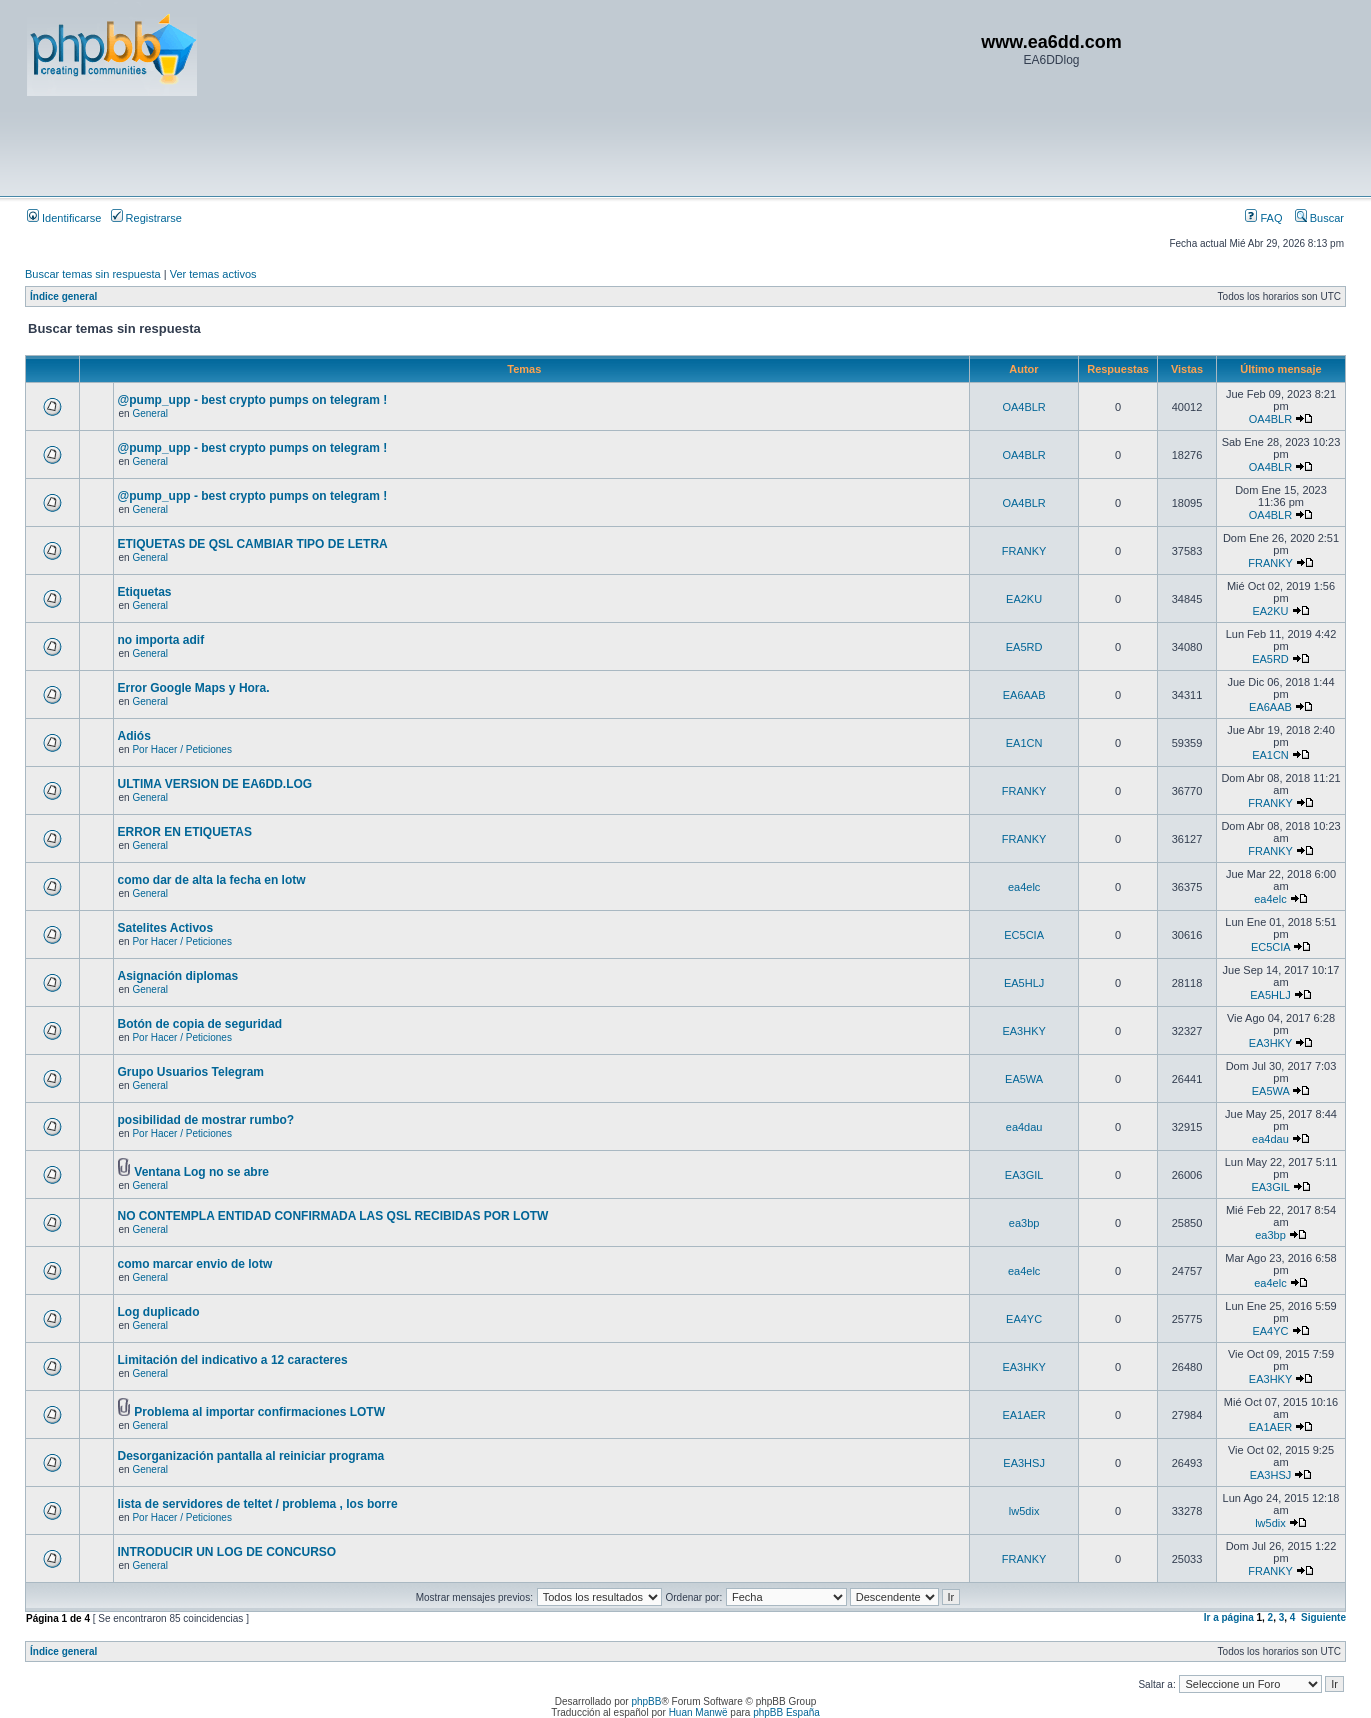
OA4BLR (1023, 407)
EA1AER (1023, 1415)
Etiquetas (145, 592)
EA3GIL (1024, 1175)
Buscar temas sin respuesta (93, 274)
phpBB (646, 1701)
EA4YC (1024, 1319)
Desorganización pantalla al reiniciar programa (251, 1456)
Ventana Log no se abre (201, 1172)
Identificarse (64, 218)
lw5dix (1024, 1511)
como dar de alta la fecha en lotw (212, 880)
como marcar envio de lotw (195, 1264)
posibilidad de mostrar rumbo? (206, 1120)
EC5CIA (1024, 935)
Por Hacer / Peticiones (182, 749)
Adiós (134, 736)
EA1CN (1024, 743)
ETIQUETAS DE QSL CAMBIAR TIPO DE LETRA (253, 544)
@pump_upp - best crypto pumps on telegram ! (253, 400)
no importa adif (161, 640)
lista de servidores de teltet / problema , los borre (258, 1504)
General (150, 413)
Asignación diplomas (178, 976)
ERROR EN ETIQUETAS (185, 832)
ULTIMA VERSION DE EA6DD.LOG (215, 784)
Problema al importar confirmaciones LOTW (259, 1412)
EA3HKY (1023, 1031)
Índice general (63, 296)
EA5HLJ (1024, 983)
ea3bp (1024, 1223)
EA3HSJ (1024, 1463)
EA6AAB (1024, 695)
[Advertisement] (391, 145)
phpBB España (786, 1712)
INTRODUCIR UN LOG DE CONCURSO (227, 1552)
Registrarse (146, 218)
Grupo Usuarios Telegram (191, 1072)
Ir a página (1229, 1617)
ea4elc (1024, 887)
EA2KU (1024, 599)
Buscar (1319, 218)
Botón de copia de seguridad (200, 1024)
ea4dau (1024, 1127)
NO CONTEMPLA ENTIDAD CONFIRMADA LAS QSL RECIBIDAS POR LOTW (333, 1216)
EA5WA (1024, 1079)
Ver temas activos (213, 274)
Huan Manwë (698, 1712)
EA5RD (1024, 647)
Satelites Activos (166, 928)
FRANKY (1024, 551)
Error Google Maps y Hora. (194, 688)
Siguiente (1323, 1617)
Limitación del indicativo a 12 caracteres (233, 1360)
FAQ (1263, 218)
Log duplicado (159, 1312)
